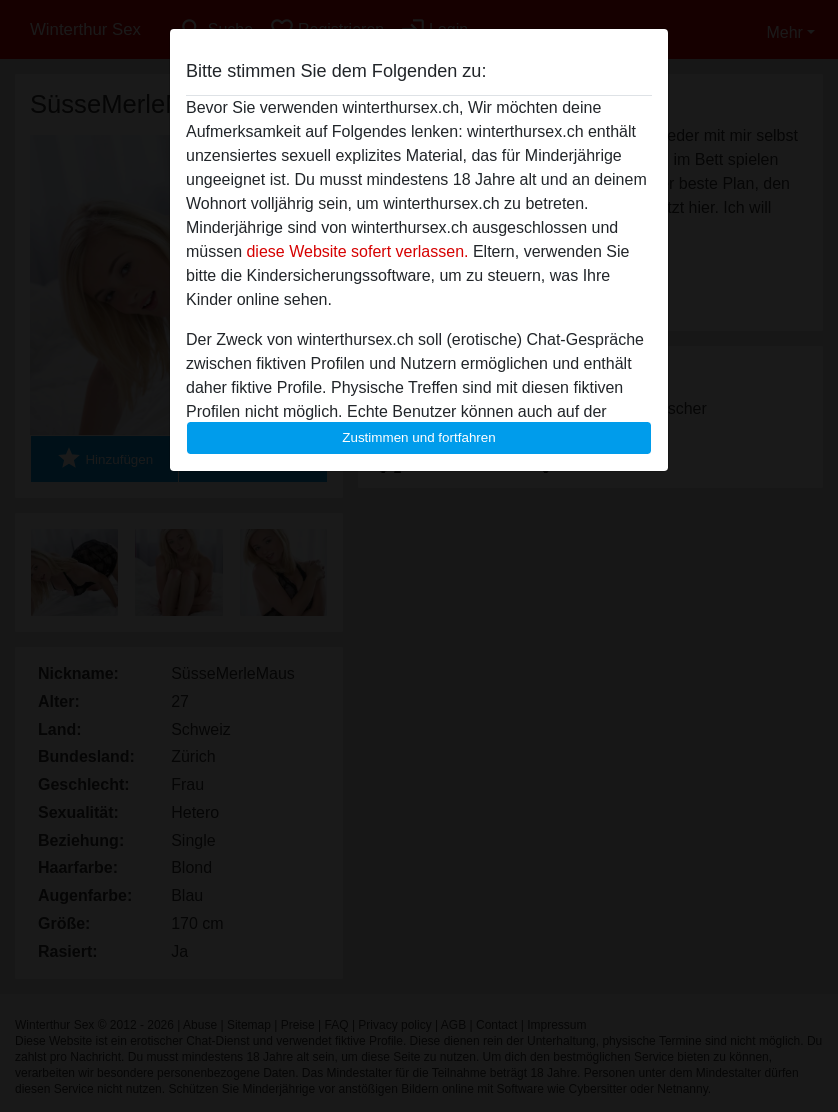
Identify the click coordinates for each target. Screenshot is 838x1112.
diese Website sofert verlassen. (357, 251)
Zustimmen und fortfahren (419, 437)
